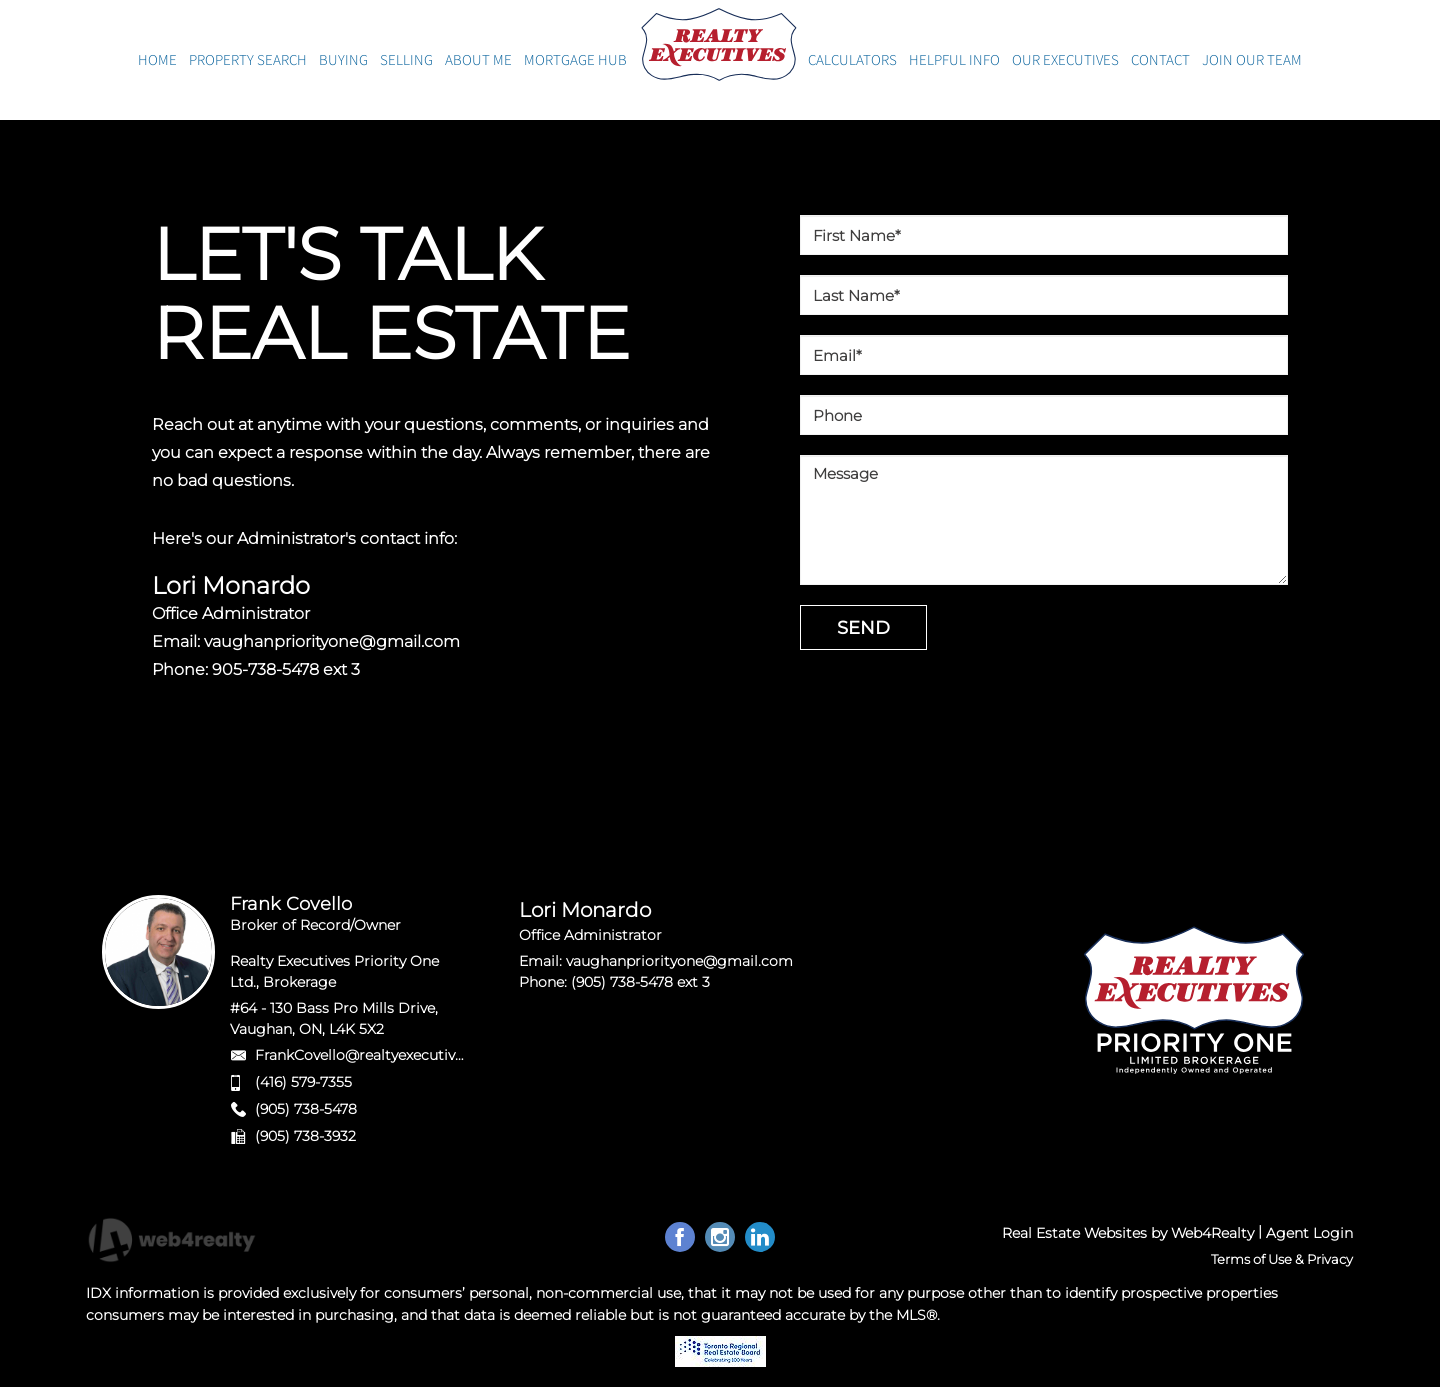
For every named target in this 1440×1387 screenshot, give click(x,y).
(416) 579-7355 (303, 1082)
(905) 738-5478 (306, 1109)
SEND (863, 628)
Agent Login (1309, 1233)
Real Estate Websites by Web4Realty (1128, 1233)
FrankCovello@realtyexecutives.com (380, 1055)
